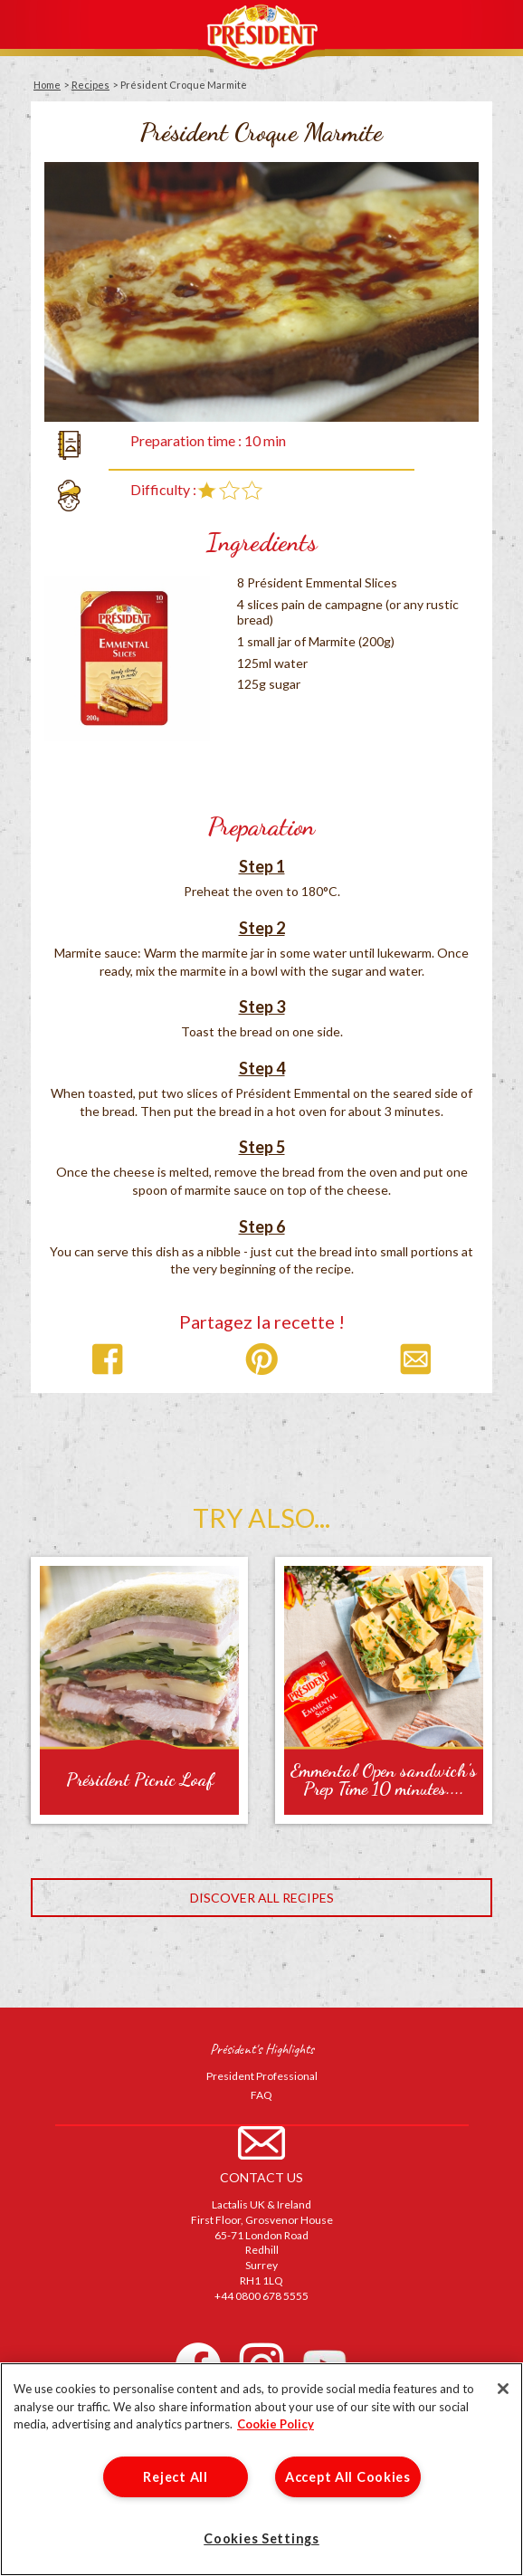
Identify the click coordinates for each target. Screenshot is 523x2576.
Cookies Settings (261, 2538)
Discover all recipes (262, 1897)
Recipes (90, 85)
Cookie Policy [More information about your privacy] (275, 2424)
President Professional (262, 2076)
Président (261, 35)
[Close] (503, 2389)
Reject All (175, 2477)
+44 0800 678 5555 (261, 2296)
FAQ (261, 2095)
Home (47, 85)
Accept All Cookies (348, 2477)
